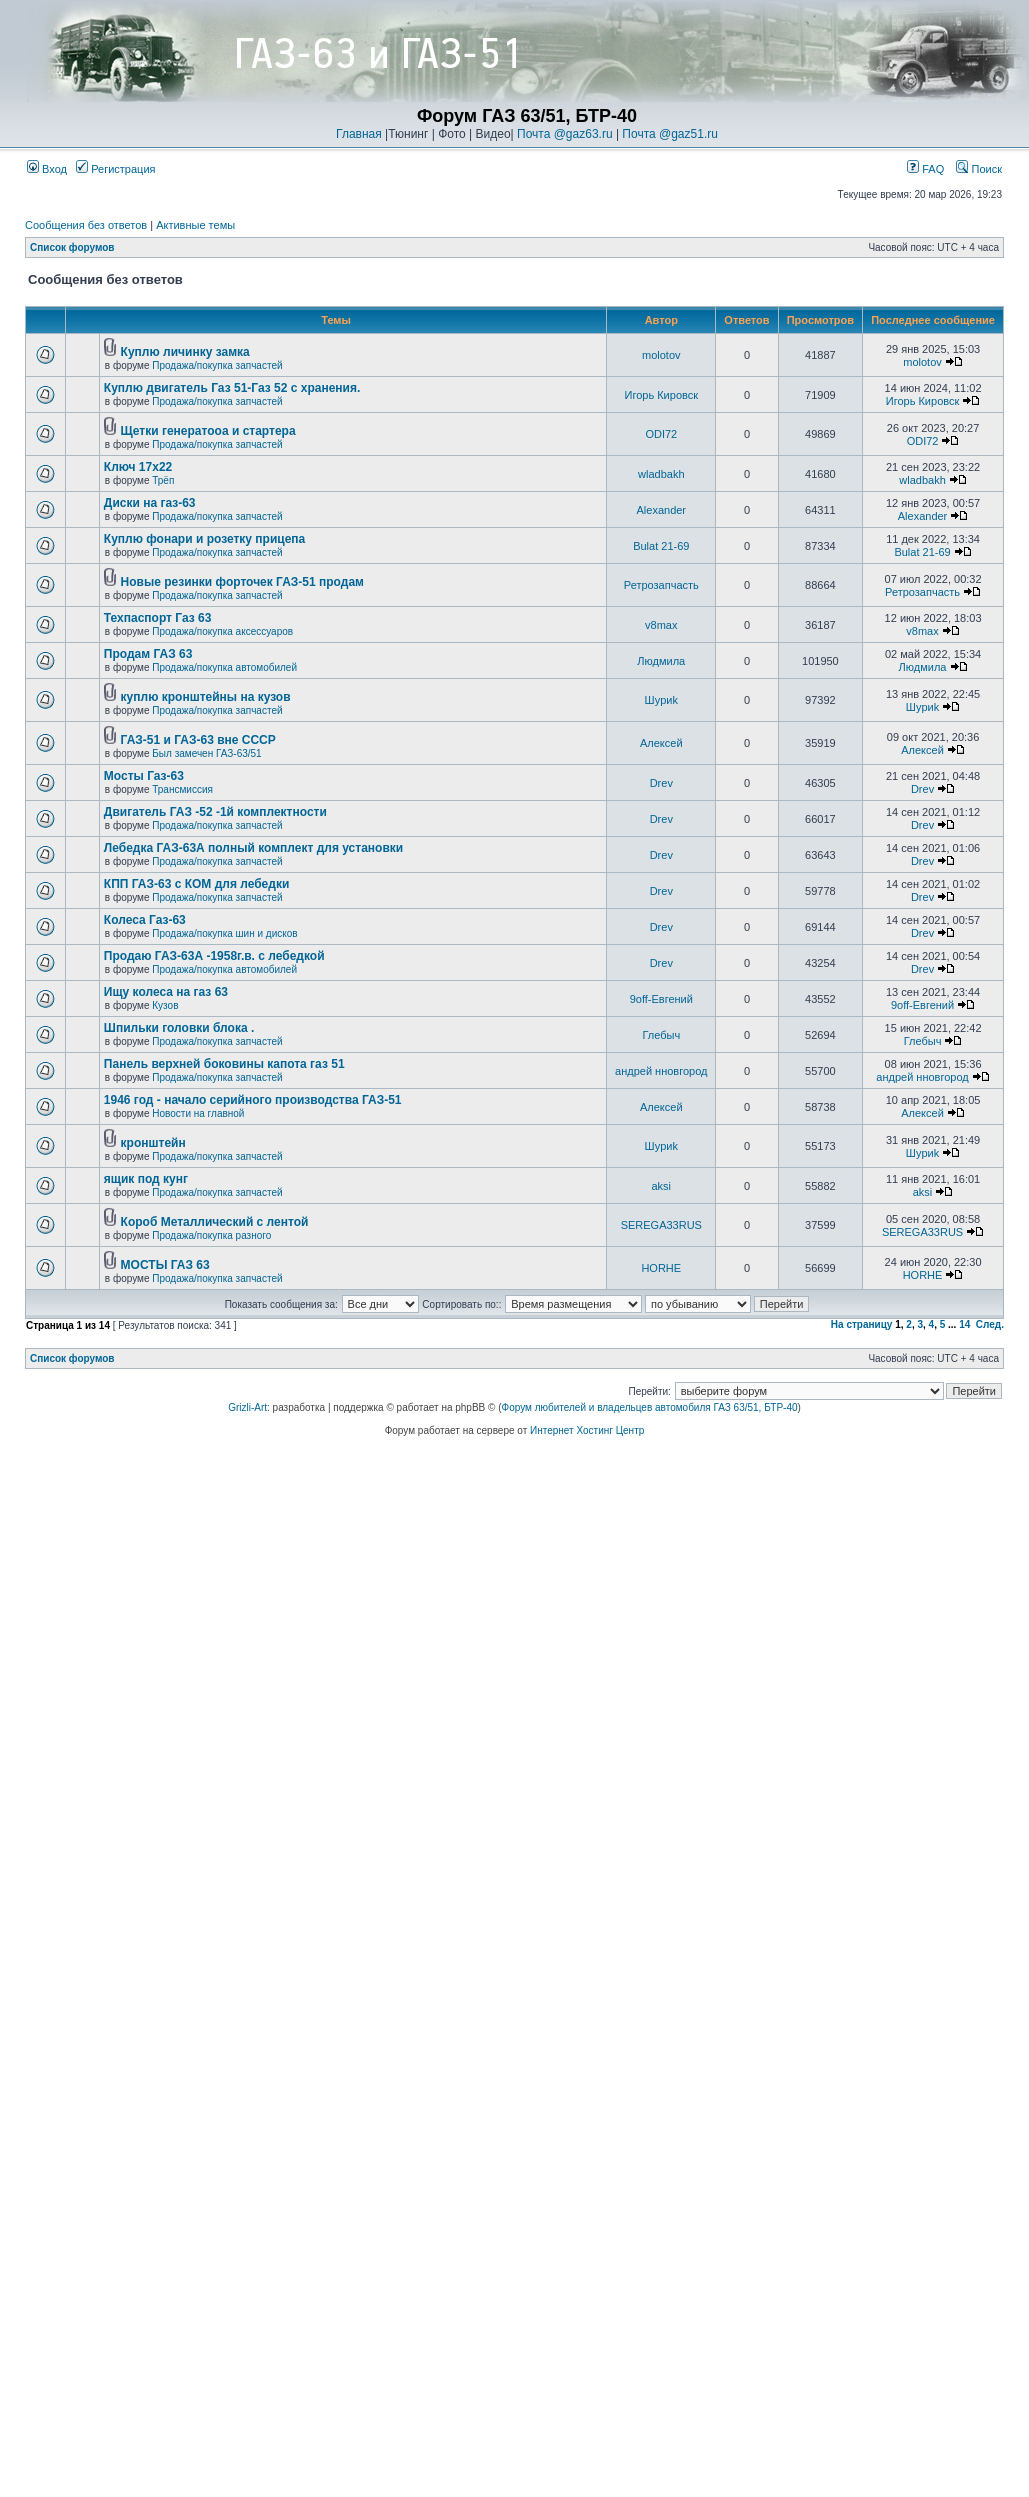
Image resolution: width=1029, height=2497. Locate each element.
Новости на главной (198, 1113)
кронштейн (153, 1143)
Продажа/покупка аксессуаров (222, 631)
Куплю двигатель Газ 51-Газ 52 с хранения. (232, 388)
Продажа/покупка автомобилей (224, 667)
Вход (47, 169)
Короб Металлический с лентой (215, 1222)
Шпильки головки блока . (179, 1028)
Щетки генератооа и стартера (208, 431)
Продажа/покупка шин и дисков (224, 933)
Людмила (661, 661)
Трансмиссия (182, 789)
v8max (661, 625)
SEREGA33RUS (661, 1225)
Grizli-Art (247, 1407)
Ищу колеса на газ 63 (166, 992)
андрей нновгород (661, 1071)
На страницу (862, 1324)
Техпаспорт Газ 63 (158, 618)
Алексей (661, 743)
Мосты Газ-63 (144, 776)
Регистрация (115, 169)
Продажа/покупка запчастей (217, 365)
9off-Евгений (661, 999)
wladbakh (661, 474)
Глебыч (661, 1035)
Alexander (662, 510)
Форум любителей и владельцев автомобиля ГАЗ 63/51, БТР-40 (650, 1407)
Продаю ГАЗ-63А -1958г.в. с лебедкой (214, 956)
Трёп (163, 480)
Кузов (165, 1005)
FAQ (925, 169)
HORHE (661, 1268)
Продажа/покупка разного (211, 1235)
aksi (662, 1186)
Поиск (979, 169)
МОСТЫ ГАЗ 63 (165, 1265)
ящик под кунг (146, 1179)
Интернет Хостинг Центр (587, 1430)
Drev (661, 783)
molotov (661, 355)
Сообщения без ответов (86, 225)
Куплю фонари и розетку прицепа (204, 539)
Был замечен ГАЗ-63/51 (206, 753)
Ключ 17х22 (138, 467)
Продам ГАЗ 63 (148, 654)
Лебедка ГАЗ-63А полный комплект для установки (253, 848)
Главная (359, 134)
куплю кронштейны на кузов (206, 697)
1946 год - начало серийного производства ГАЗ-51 (253, 1100)
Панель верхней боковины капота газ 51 (224, 1064)
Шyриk (661, 700)
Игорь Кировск (662, 395)
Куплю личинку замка (185, 352)
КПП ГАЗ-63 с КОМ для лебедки (196, 884)
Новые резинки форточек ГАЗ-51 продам (242, 582)
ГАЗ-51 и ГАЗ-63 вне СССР (198, 740)
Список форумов (72, 247)
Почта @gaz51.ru (670, 134)
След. (990, 1324)
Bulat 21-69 (661, 546)
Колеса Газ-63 (145, 920)
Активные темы (195, 225)
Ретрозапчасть (661, 585)
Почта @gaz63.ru (565, 134)
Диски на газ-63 (150, 503)
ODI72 (661, 434)
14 (964, 1324)
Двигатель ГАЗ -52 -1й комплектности (215, 812)
